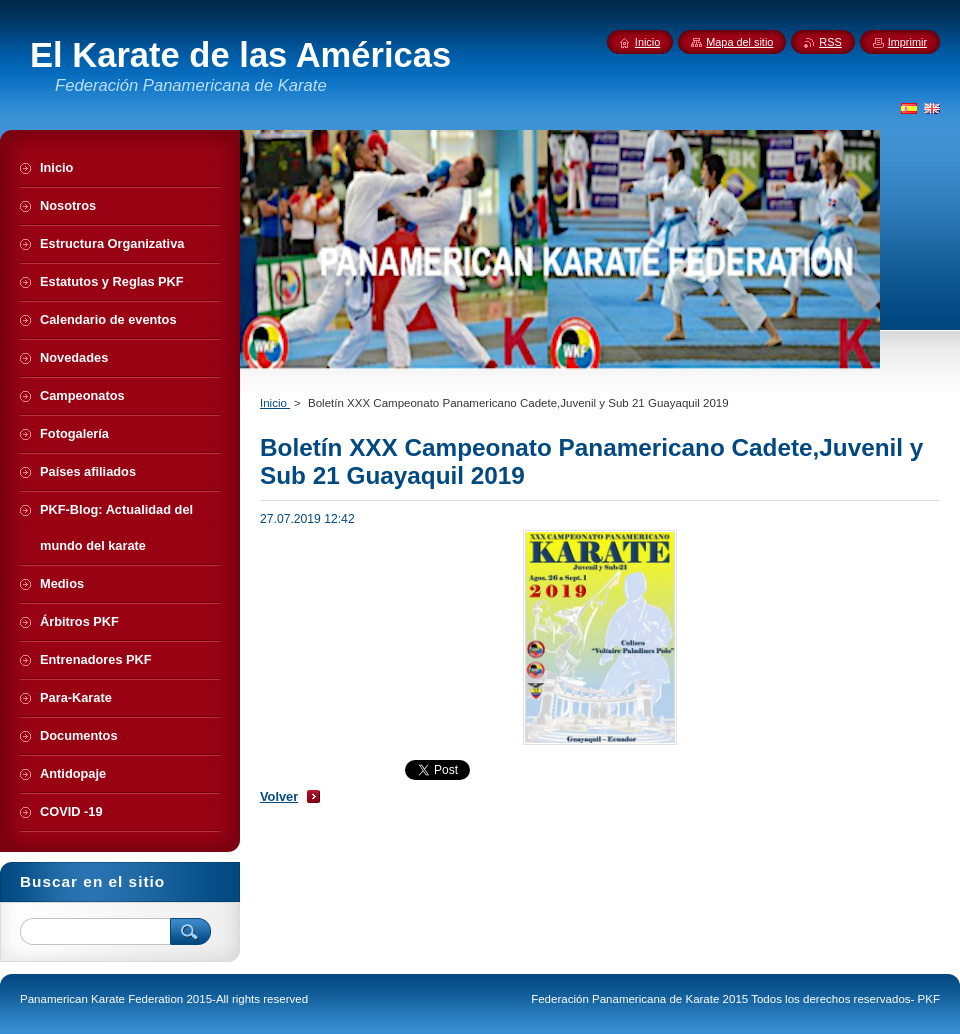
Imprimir (907, 42)
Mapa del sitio (739, 42)
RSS (830, 42)
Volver (279, 796)
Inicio (275, 403)
